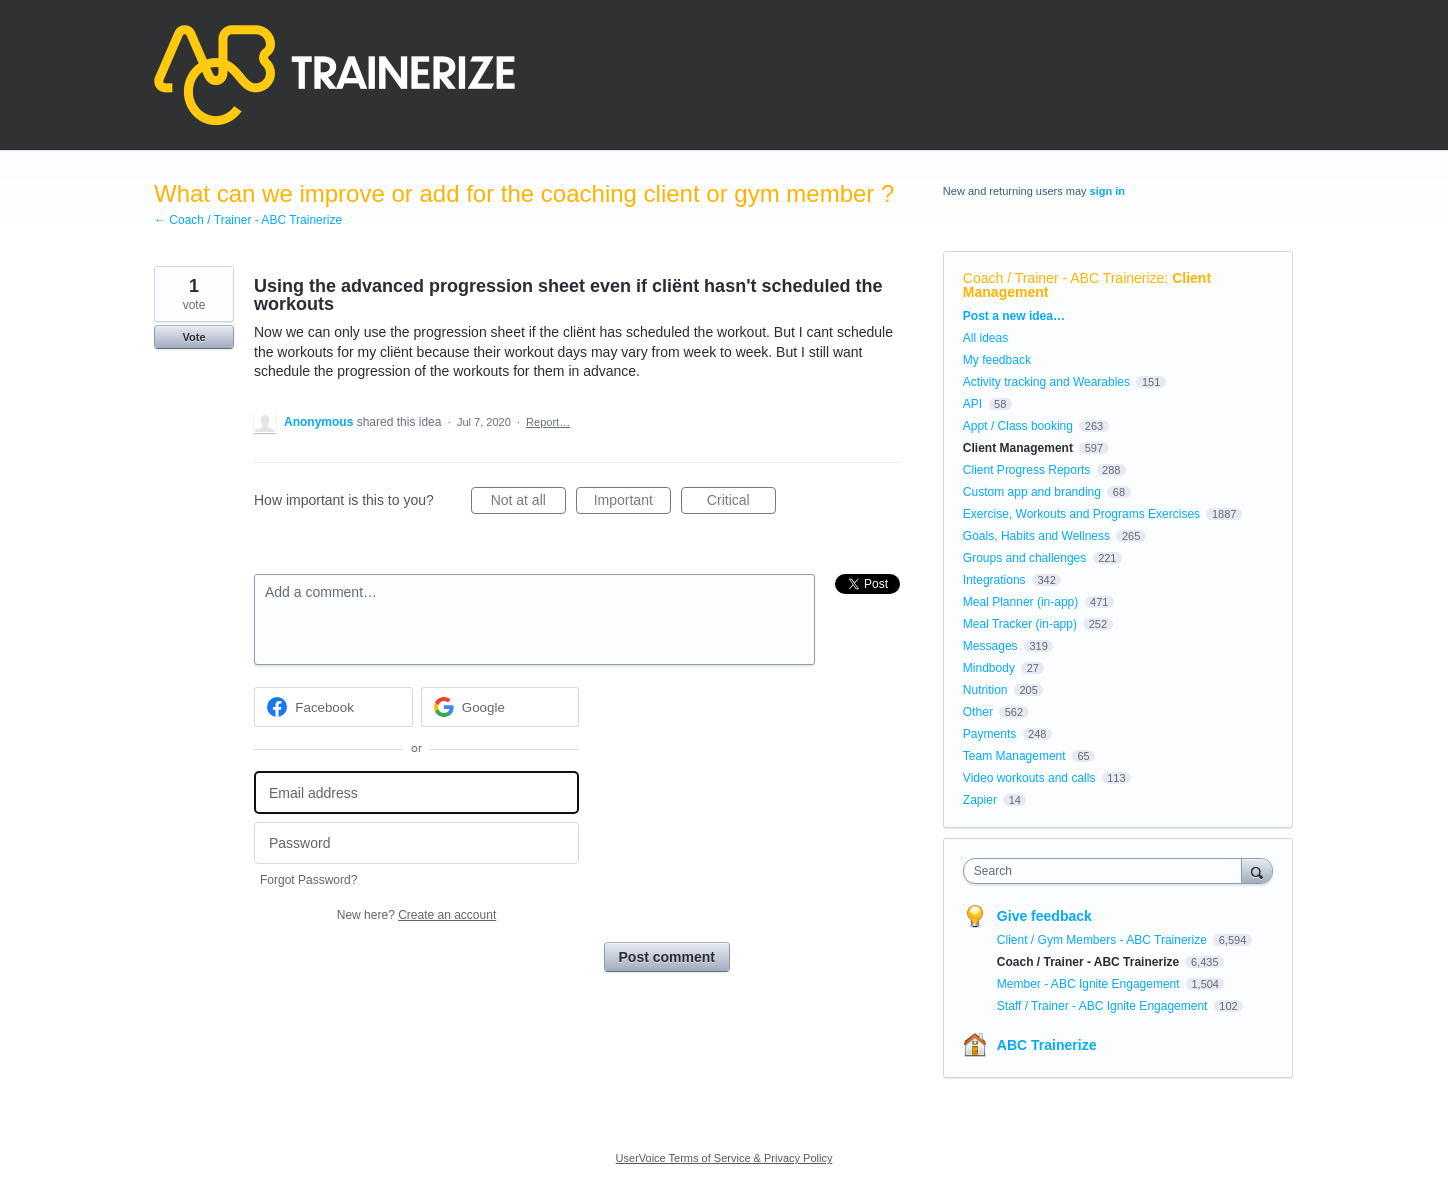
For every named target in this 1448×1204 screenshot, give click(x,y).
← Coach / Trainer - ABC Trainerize (248, 220)
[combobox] (1107, 871)
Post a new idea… (1014, 316)
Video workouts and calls (1029, 778)
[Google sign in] (500, 707)
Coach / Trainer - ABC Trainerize (1064, 278)
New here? (416, 915)
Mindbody (989, 668)
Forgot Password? (308, 880)
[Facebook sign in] (333, 707)
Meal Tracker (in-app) (1020, 624)
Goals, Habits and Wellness (1036, 536)
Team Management (1014, 756)
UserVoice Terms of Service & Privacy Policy (724, 1158)
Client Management (1018, 448)
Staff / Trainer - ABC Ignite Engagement (1104, 1006)
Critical (741, 503)
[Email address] (416, 792)
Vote (193, 337)
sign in (1107, 191)
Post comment (667, 957)
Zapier (980, 800)
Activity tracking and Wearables (1046, 382)
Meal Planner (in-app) (1020, 602)
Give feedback (1044, 916)
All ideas (985, 338)
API (972, 404)
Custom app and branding (1032, 492)
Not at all (528, 503)
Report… (548, 422)
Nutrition (985, 690)
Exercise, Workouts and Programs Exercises (1081, 514)
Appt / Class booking (1018, 426)
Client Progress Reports (1026, 470)
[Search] (1257, 870)
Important (632, 503)
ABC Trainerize (1047, 1045)
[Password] (416, 843)
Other (978, 712)
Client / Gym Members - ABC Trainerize (1103, 940)
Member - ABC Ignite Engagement (1090, 984)
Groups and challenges (1024, 558)
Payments (989, 734)
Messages (990, 646)
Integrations (994, 580)
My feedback (997, 360)
